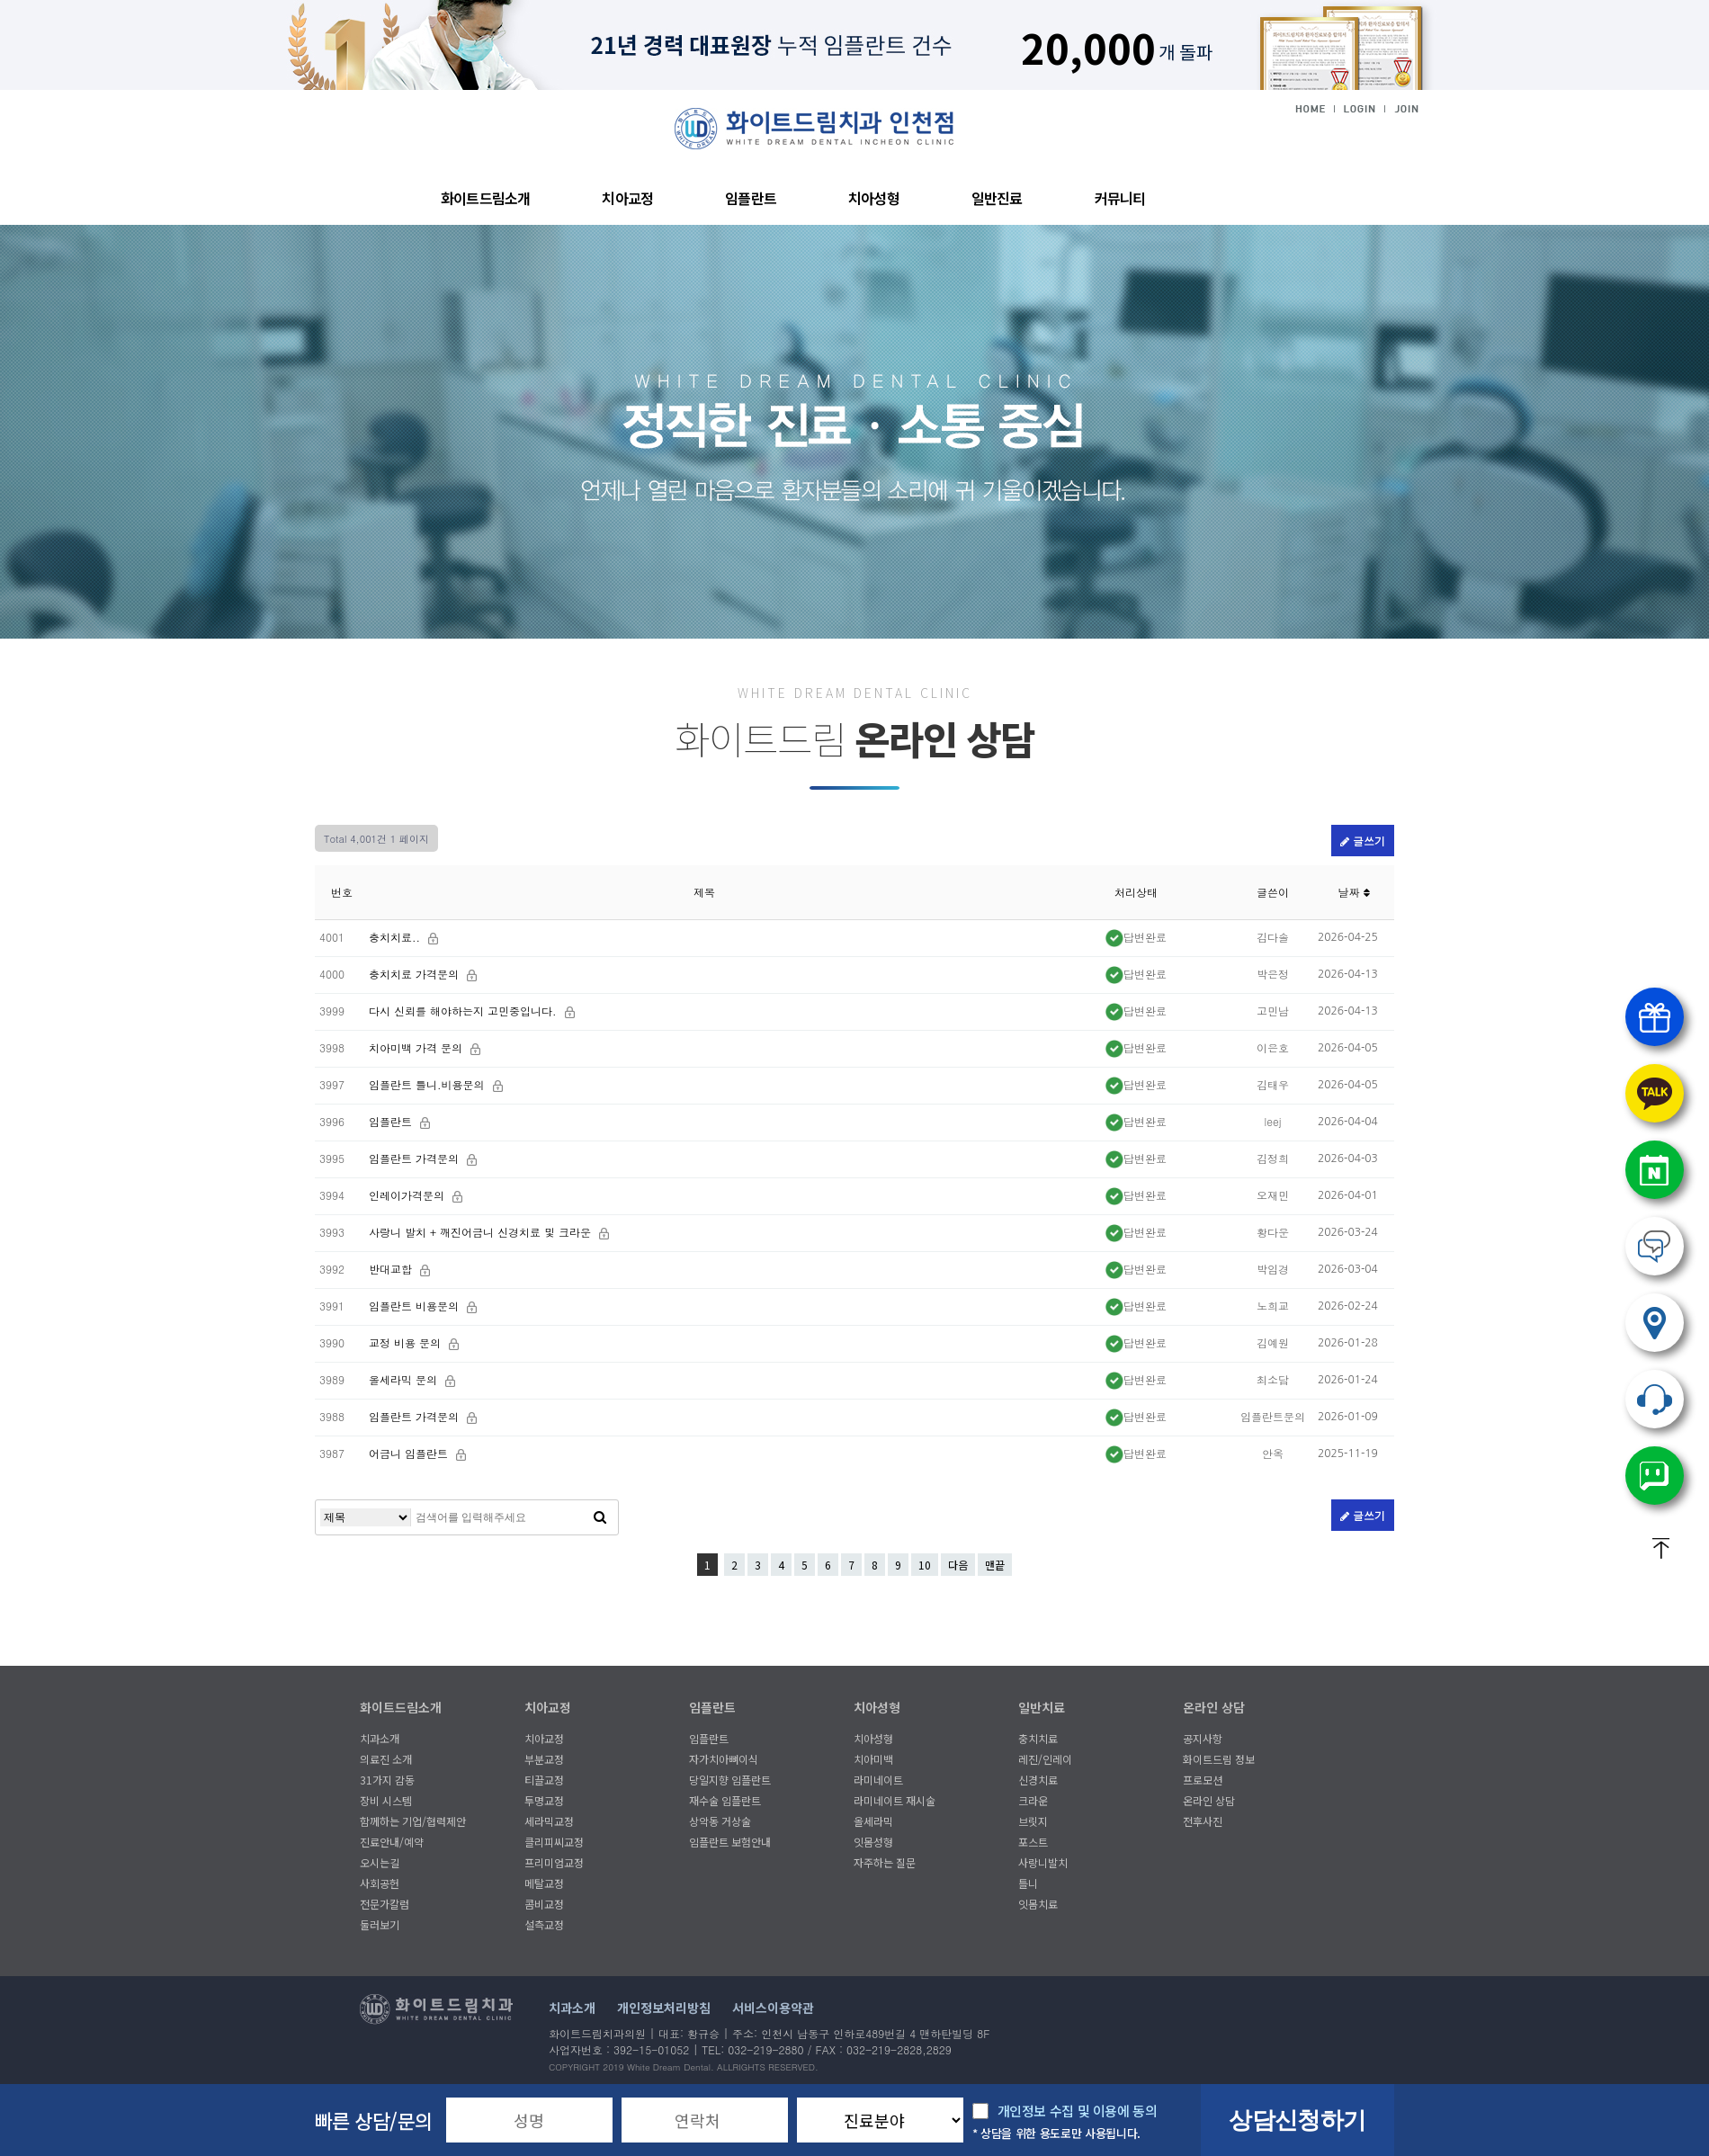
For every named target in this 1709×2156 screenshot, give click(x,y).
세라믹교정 (549, 1821)
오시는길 (379, 1862)
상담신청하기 (1297, 2120)
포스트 (1033, 1841)
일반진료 (997, 198)
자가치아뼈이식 (723, 1759)
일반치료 (1041, 1707)
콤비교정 (544, 1903)
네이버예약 (1654, 1170)
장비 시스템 (386, 1800)
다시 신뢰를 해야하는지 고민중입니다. (464, 1010)
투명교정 (544, 1800)
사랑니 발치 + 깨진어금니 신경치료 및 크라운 (482, 1231)
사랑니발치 (1043, 1862)
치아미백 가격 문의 (417, 1047)
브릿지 (1033, 1821)
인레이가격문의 (408, 1195)
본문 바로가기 (0, 90)
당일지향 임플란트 (730, 1779)
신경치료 (1038, 1779)
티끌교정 (544, 1779)
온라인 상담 (1214, 1707)
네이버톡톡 (1654, 1475)
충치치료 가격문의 (415, 973)
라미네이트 (878, 1779)
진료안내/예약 (392, 1841)
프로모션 (1202, 1779)
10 (924, 1564)
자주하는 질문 (885, 1862)
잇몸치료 (1038, 1903)
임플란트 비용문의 (415, 1305)
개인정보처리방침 (664, 2008)
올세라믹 (873, 1821)
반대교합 (392, 1268)
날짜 (1353, 891)
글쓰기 (1362, 840)
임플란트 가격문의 (415, 1158)
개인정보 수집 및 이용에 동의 (1078, 2110)
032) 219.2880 (1654, 1399)
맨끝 (995, 1564)
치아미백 (873, 1759)
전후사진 (1202, 1821)
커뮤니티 (1120, 198)
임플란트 (750, 198)
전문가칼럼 (384, 1903)
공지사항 (1202, 1738)
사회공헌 (379, 1883)
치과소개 (379, 1738)
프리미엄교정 (554, 1862)
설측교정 (544, 1924)
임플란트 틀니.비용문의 (428, 1084)
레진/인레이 (1045, 1759)
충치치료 (1038, 1738)
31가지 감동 (387, 1779)
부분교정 (544, 1759)
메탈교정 (544, 1883)
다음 (958, 1564)
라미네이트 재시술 (894, 1800)
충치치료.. (396, 936)
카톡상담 (1654, 1093)
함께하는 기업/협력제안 (413, 1821)
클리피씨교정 (554, 1841)
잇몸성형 (873, 1841)
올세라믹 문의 (405, 1379)
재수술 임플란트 (725, 1800)
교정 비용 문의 (406, 1342)
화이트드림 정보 (1219, 1759)
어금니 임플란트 (410, 1453)
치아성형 (873, 198)
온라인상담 (1654, 1246)
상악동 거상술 (720, 1821)
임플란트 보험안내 (730, 1841)
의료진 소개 (386, 1759)
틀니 (1028, 1883)
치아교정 (627, 198)
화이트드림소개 (485, 198)
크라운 (1033, 1800)
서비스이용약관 (773, 2008)
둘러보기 (379, 1924)
